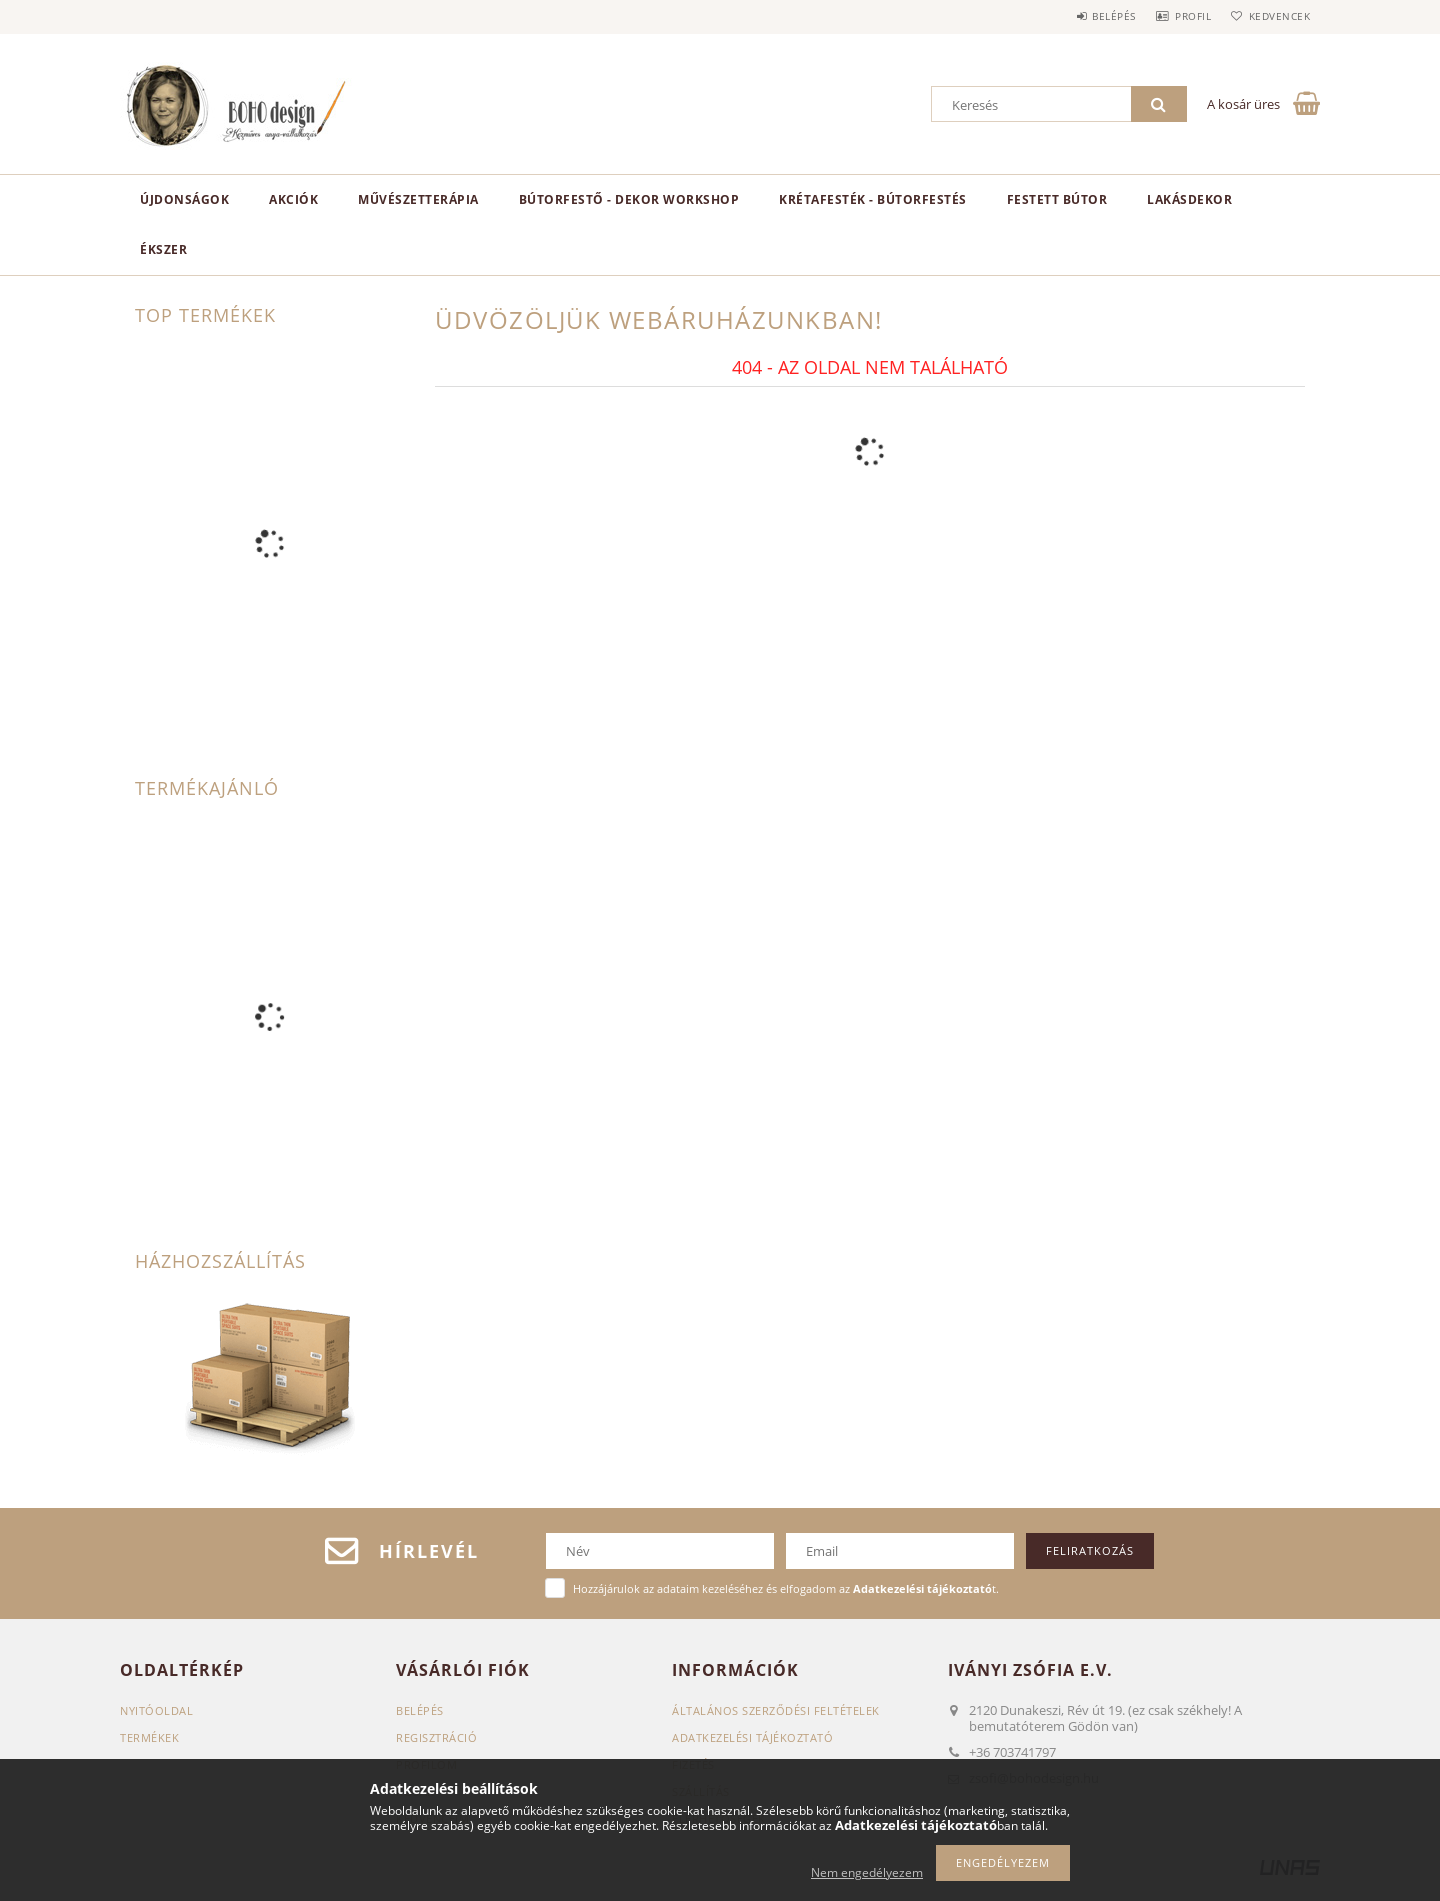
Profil (1178, 16)
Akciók (293, 199)
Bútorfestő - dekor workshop (629, 199)
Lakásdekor (1189, 199)
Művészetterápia (418, 199)
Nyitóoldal (156, 1710)
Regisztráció (436, 1737)
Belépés (1089, 16)
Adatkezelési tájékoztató (752, 1737)
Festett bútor (1057, 199)
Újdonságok (184, 199)
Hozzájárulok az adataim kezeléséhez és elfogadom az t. (786, 1588)
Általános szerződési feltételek (776, 1710)
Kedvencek (1275, 16)
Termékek (149, 1737)
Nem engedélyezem (867, 1872)
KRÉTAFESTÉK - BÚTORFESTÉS (873, 199)
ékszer (163, 249)
